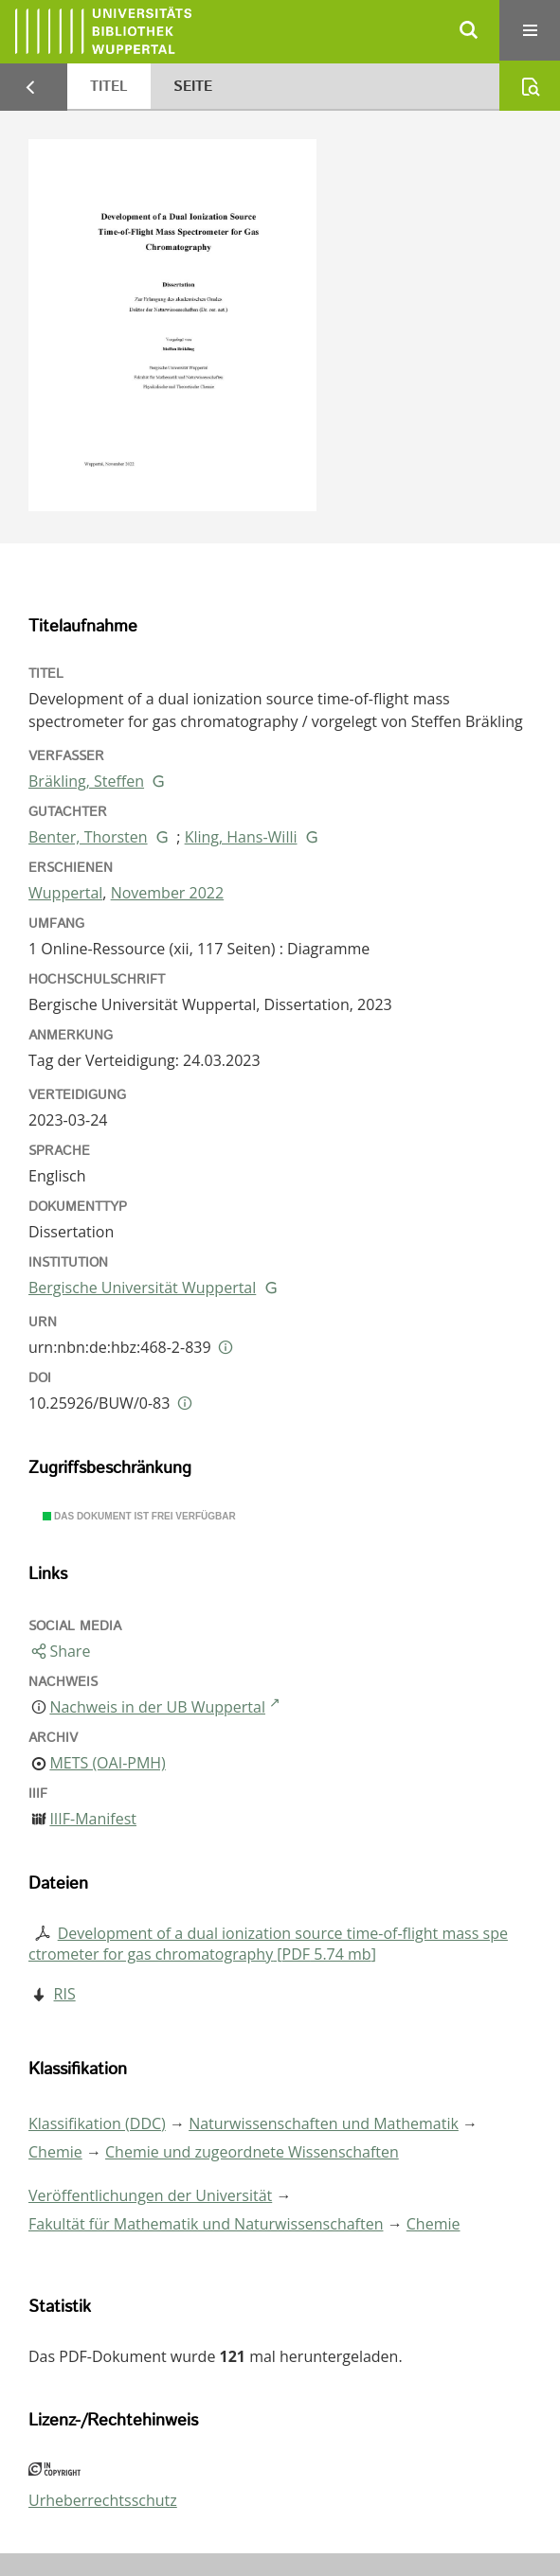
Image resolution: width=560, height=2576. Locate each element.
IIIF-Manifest (92, 1818)
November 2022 (168, 892)
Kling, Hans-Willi (241, 836)
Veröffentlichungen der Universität (150, 2195)
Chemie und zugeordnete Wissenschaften (252, 2151)
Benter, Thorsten (88, 836)
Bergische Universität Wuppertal (142, 1287)
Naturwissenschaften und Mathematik (324, 2123)
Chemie (55, 2151)
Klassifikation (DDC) (97, 2123)
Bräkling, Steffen (86, 781)
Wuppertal (65, 892)
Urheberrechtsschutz (102, 2500)
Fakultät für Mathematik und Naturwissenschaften (205, 2223)
